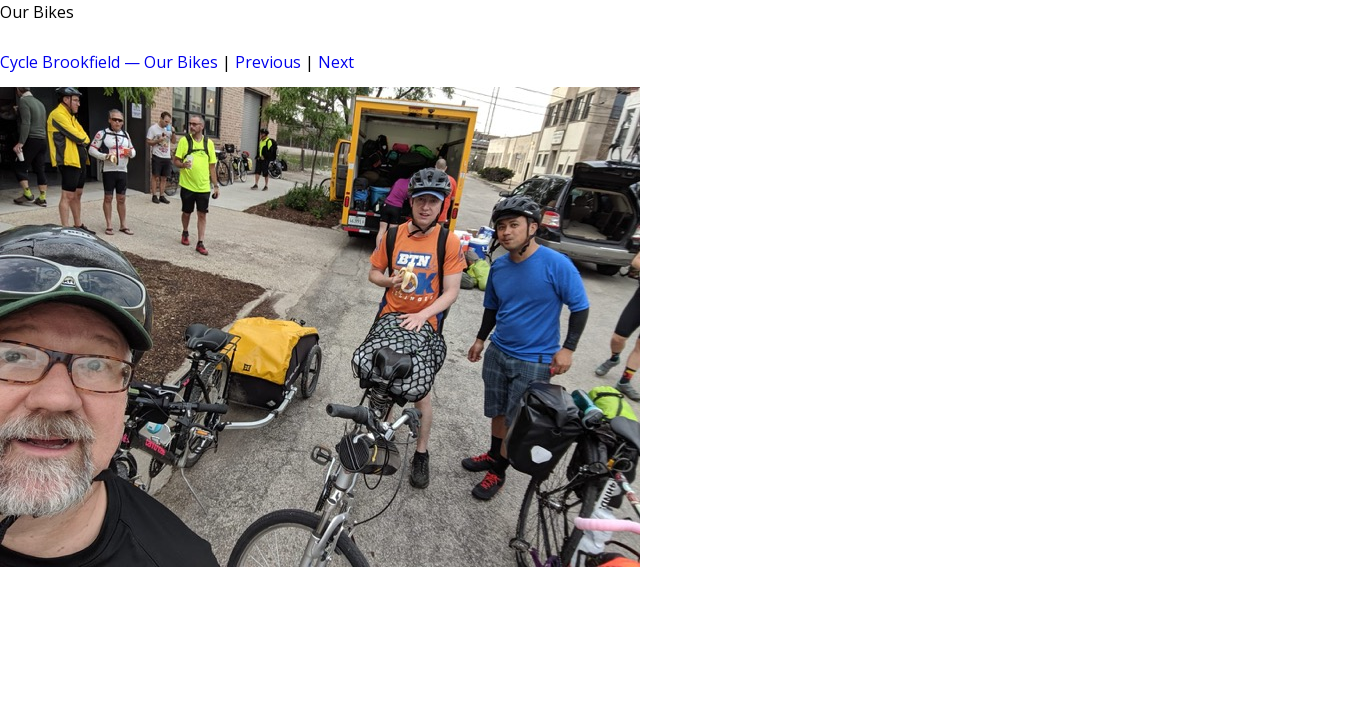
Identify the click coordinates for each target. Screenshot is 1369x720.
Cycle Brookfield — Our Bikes (109, 62)
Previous (268, 62)
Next (336, 62)
